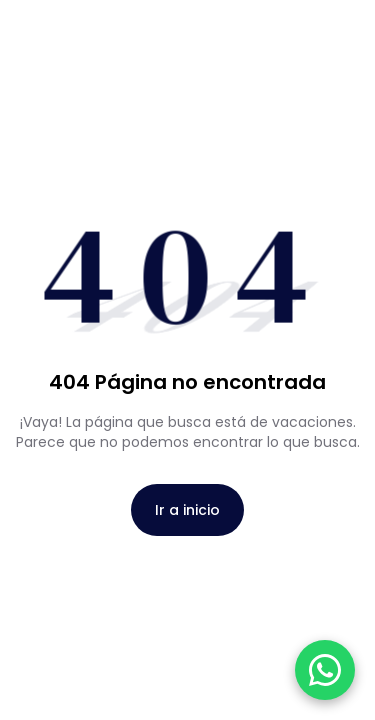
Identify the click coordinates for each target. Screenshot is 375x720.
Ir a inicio (187, 510)
